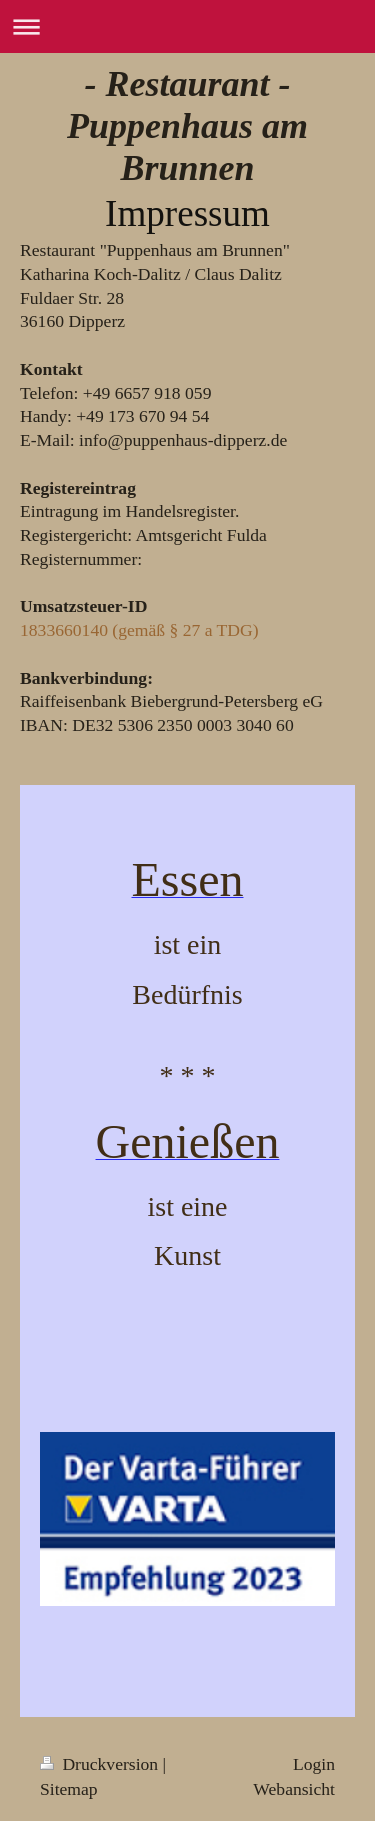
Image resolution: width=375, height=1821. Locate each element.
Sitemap (69, 1789)
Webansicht (294, 1789)
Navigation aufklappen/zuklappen (187, 26)
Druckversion (101, 1764)
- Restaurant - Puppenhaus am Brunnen (187, 126)
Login (314, 1764)
